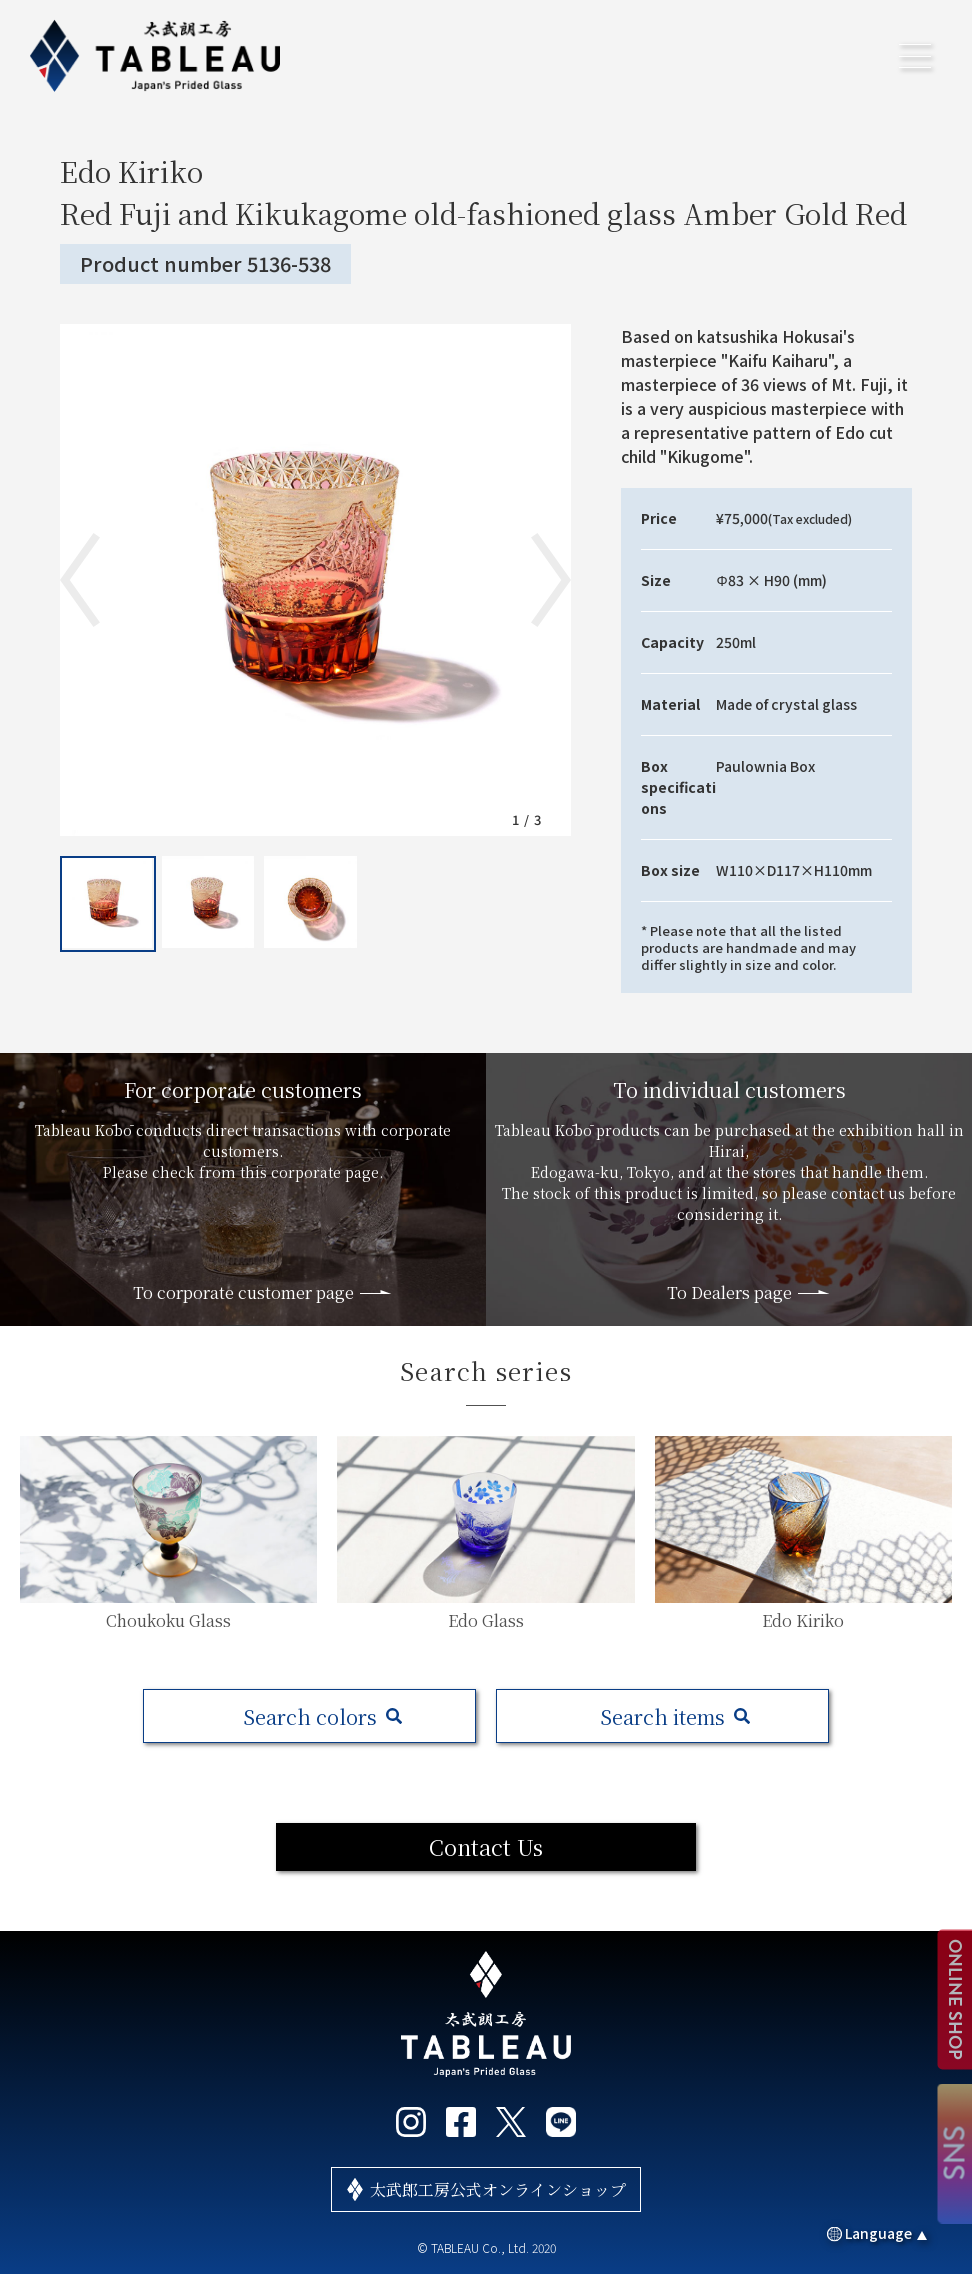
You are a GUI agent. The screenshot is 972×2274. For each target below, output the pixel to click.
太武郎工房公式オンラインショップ (498, 2189)
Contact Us (486, 1846)
